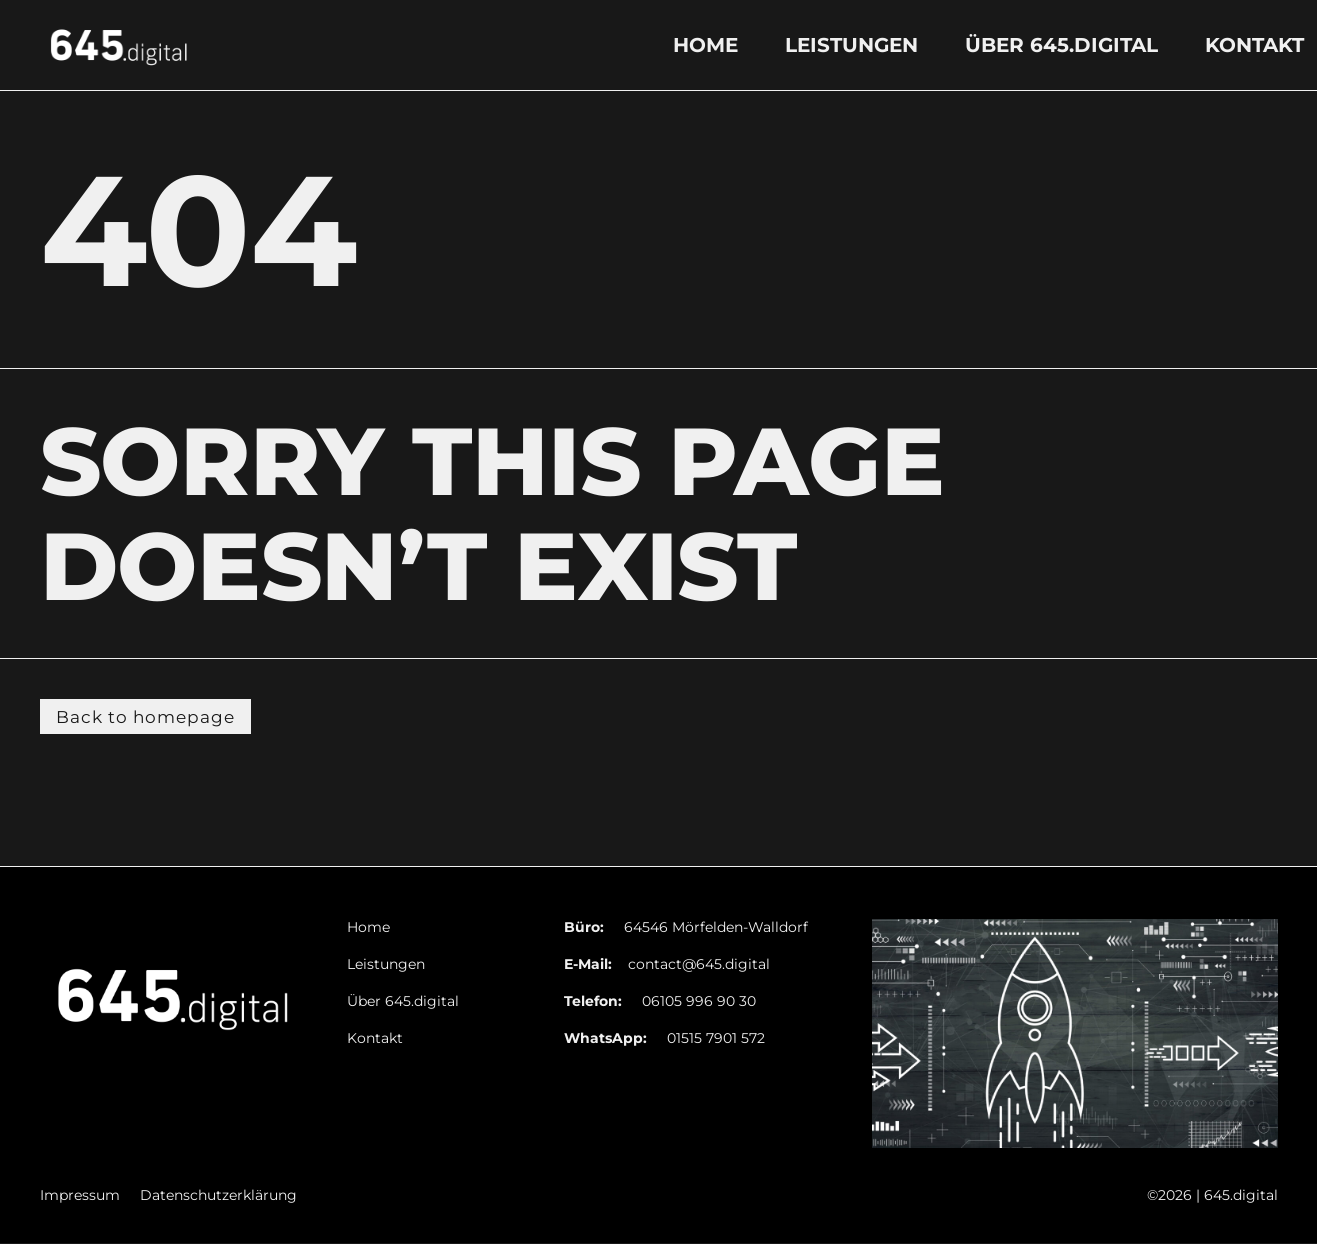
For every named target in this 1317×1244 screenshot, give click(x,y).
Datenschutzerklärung (218, 1197)
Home (705, 45)
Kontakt (1254, 45)
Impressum (80, 1197)
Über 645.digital (1061, 45)
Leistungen (851, 45)
